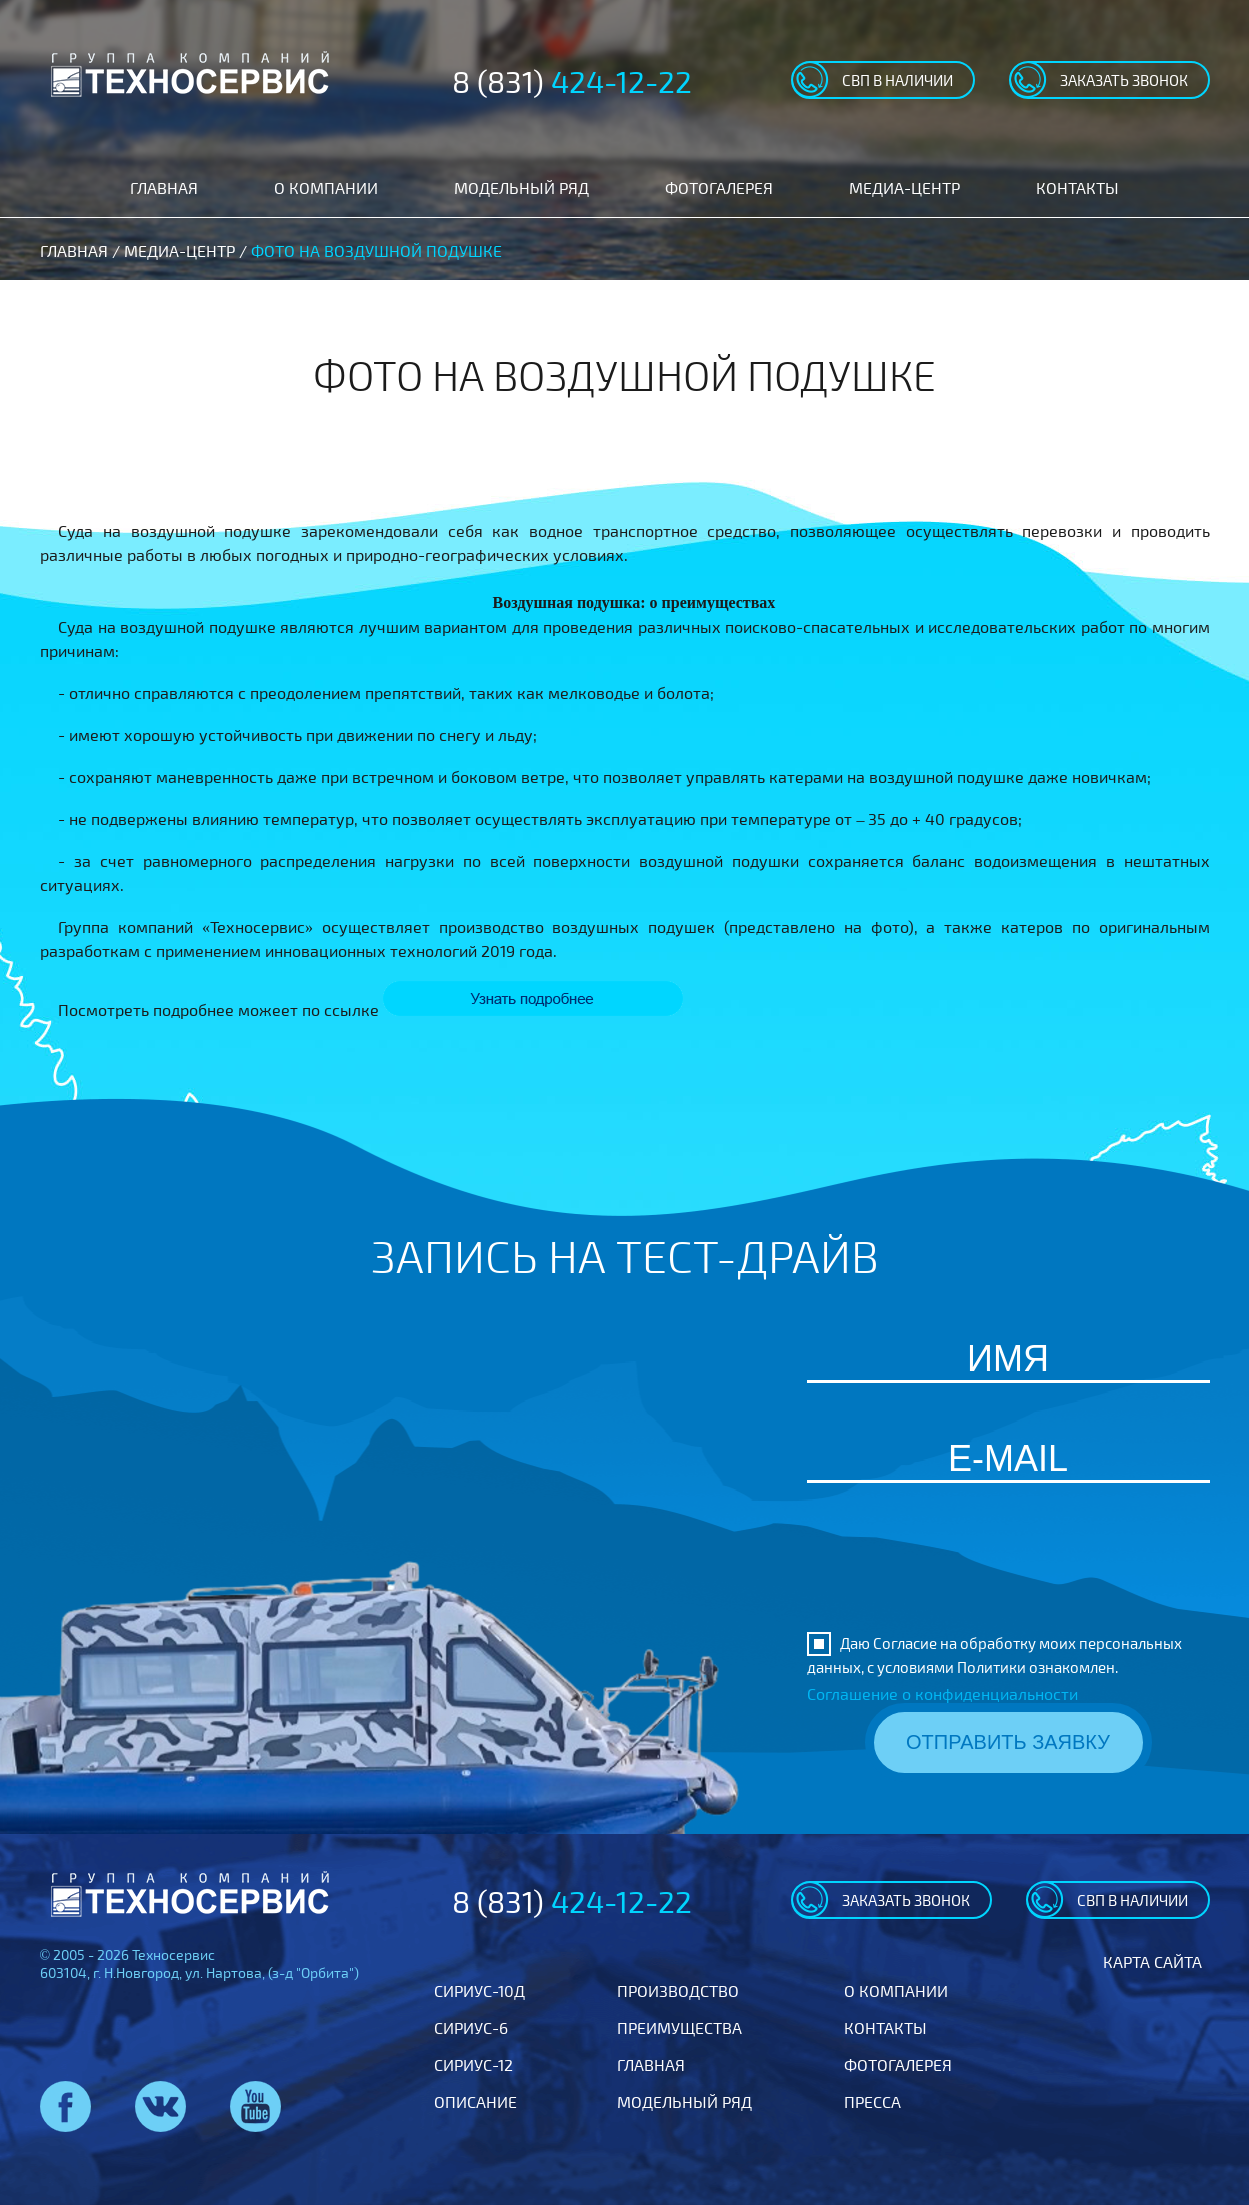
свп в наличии (897, 80)
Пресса (872, 2101)
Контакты (1077, 187)
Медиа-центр (904, 187)
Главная (164, 187)
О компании (326, 187)
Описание (475, 2101)
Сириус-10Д (479, 1990)
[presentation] (1008, 1577)
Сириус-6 (471, 2027)
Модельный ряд (521, 187)
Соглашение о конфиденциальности (942, 1693)
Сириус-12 (473, 2064)
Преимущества (679, 2027)
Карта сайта (1152, 1961)
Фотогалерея (719, 187)
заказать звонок (1124, 80)
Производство (678, 1990)
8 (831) (572, 81)
